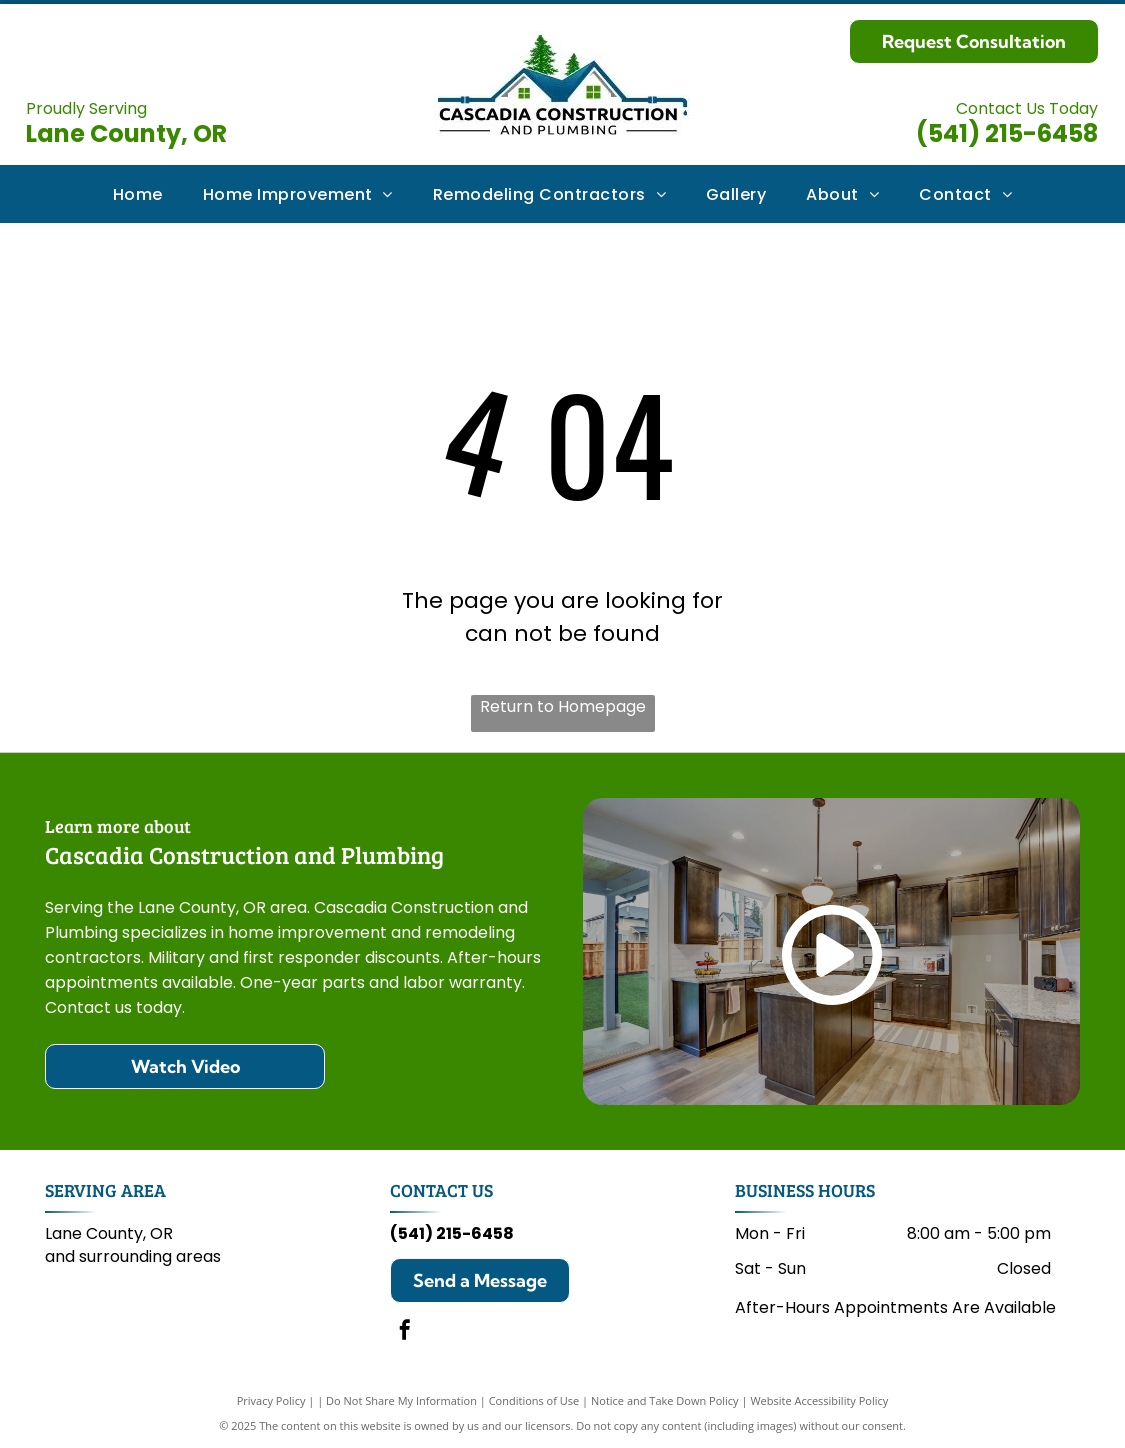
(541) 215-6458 (1007, 133)
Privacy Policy (271, 1400)
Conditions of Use (534, 1400)
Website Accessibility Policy (819, 1400)
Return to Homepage (563, 706)
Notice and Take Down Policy (665, 1400)
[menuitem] (138, 193)
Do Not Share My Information (401, 1400)
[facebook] (405, 1332)
